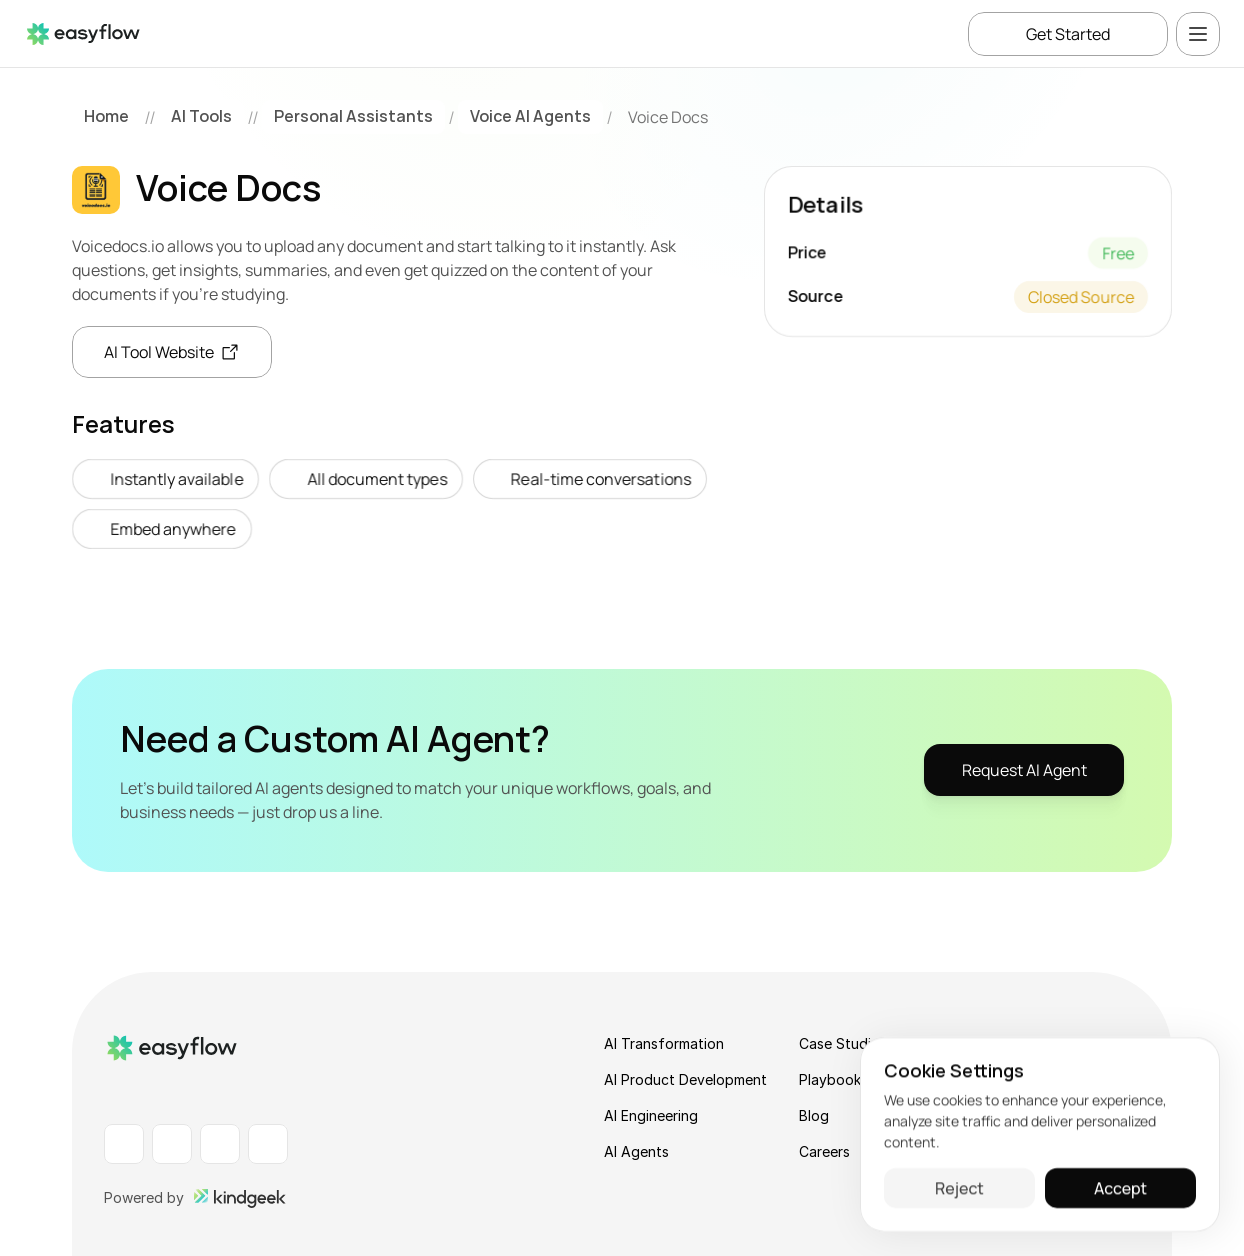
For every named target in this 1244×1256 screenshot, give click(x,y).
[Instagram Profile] (220, 1144)
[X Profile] (268, 1144)
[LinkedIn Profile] (124, 1144)
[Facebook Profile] (172, 1144)
